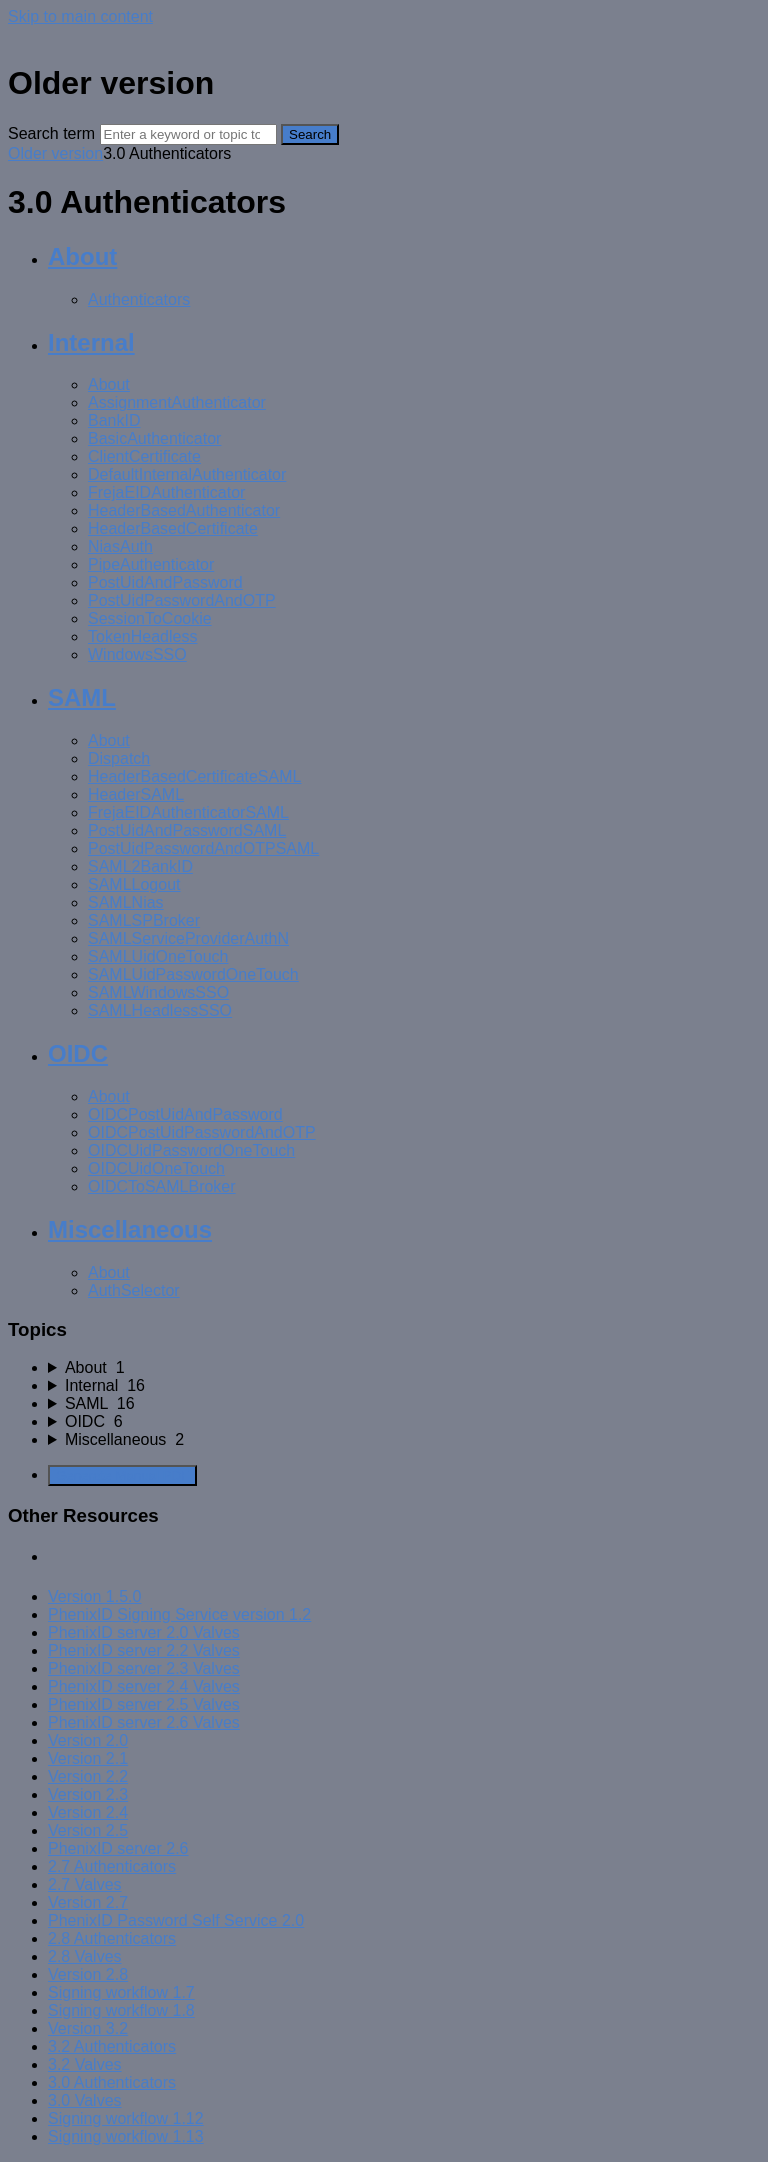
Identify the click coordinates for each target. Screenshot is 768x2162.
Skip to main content (80, 16)
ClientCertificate (144, 456)
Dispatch (119, 758)
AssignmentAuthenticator (177, 402)
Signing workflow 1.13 (126, 2136)
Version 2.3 (88, 1794)
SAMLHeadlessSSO (160, 1010)
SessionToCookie (150, 618)
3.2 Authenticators (112, 2046)
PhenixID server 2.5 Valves (144, 1704)
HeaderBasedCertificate (173, 528)
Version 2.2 (88, 1776)
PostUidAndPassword (165, 582)
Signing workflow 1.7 (121, 1992)
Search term (51, 133)
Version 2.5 (88, 1830)
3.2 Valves (85, 2064)
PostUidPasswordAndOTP (182, 600)
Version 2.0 (88, 1740)
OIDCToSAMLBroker (162, 1186)
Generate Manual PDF (122, 1475)
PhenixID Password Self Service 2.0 (176, 1920)
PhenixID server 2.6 (118, 1848)
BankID (114, 420)
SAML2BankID (140, 866)
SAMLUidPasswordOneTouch (193, 974)
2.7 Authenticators (112, 1866)
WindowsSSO (137, 654)
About (82, 256)
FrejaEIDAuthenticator (166, 492)
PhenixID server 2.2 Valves (144, 1650)
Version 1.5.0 (94, 1596)
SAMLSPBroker (144, 920)
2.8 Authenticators (112, 1938)
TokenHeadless (142, 636)
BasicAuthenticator (154, 438)
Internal (91, 342)
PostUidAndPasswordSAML (187, 830)
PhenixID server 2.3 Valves (144, 1668)
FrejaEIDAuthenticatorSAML (188, 812)
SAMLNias (126, 902)
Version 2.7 (88, 1902)
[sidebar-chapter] (404, 1368)
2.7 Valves (85, 1884)
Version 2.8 (88, 1974)
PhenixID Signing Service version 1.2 (179, 1614)
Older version (55, 153)
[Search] (188, 134)
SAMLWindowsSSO (158, 992)
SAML (82, 697)
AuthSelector (134, 1290)
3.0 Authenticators (112, 2082)
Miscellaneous (130, 1229)
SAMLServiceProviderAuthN (188, 938)
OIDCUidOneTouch (156, 1168)
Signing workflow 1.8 (121, 2010)
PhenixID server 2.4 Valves (144, 1686)
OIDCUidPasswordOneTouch (191, 1150)
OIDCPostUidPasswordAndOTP (202, 1132)
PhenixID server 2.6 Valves (144, 1722)
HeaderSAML (136, 794)
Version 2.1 (88, 1758)
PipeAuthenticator (151, 564)
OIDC (78, 1053)
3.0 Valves (85, 2100)
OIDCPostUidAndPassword (185, 1114)
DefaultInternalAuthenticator (187, 474)
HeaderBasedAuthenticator (184, 510)
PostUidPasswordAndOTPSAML (203, 848)
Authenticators (139, 299)
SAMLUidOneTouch (158, 956)
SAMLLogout (134, 884)
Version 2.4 (88, 1812)
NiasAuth (120, 546)
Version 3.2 (88, 2028)
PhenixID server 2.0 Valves (144, 1632)
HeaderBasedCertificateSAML (194, 776)
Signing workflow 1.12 (126, 2118)
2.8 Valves (85, 1956)
